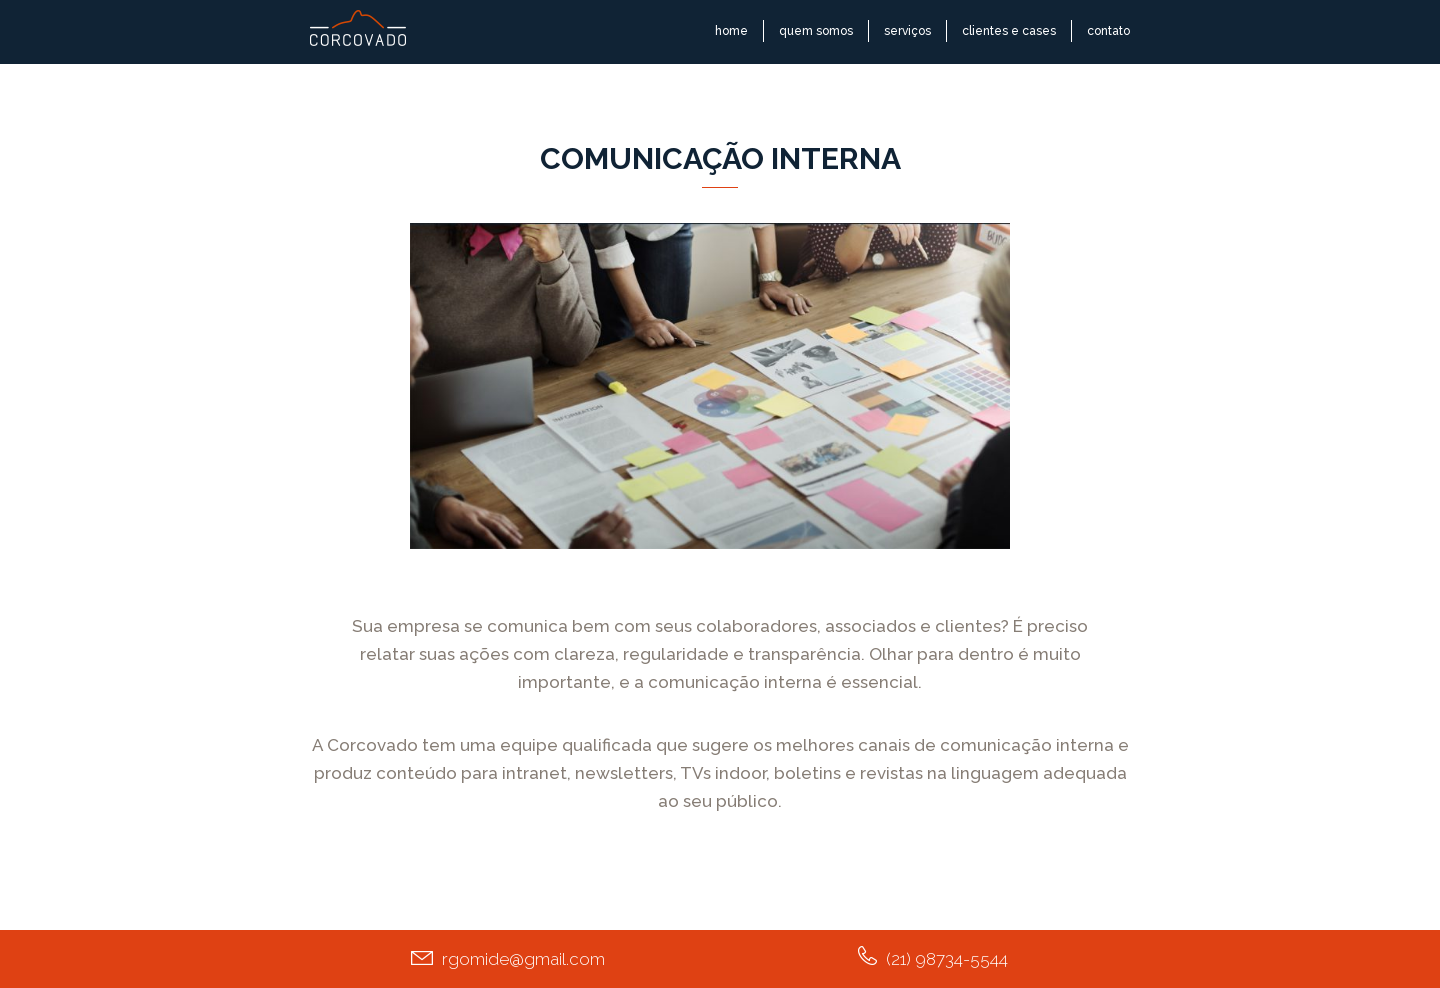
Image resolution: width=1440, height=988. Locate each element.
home (731, 31)
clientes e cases (1009, 31)
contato (1108, 31)
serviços (907, 31)
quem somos (816, 31)
